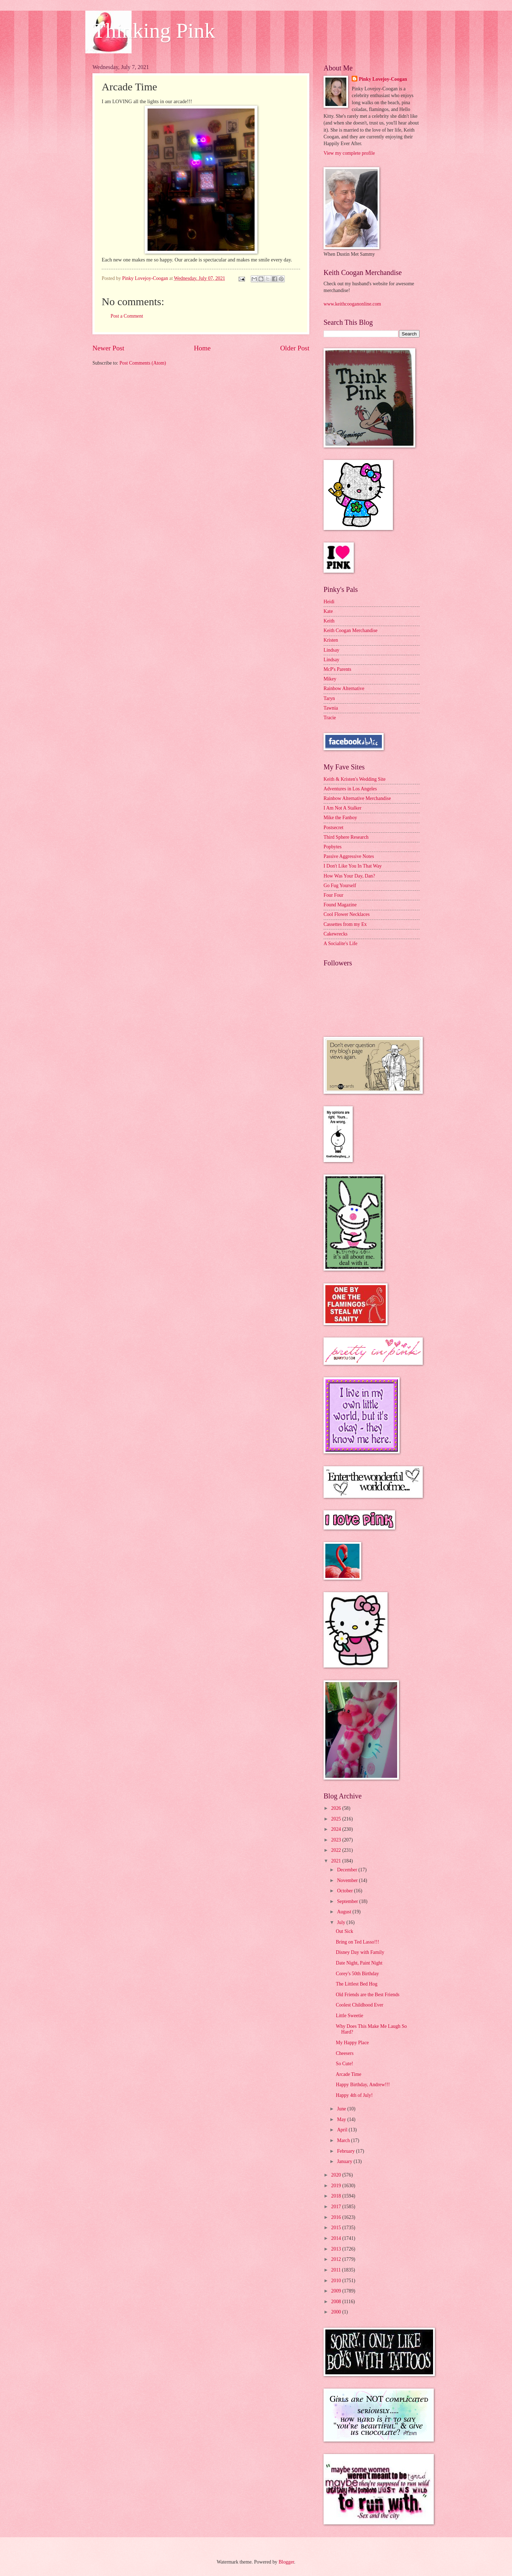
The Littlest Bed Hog (356, 1984)
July (341, 1922)
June (342, 2108)
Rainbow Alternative (344, 688)
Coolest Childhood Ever (359, 2005)
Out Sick (344, 1931)
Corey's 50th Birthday (357, 1973)
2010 (336, 2280)
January (345, 2161)
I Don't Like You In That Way (353, 866)
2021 (336, 1861)
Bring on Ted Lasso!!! (357, 1942)
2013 (336, 2249)
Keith (329, 621)
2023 (336, 1840)
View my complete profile (349, 153)
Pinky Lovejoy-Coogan (383, 79)
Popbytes (333, 846)
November (348, 1880)
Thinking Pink (153, 30)
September (348, 1901)
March (344, 2140)
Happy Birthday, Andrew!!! (363, 2084)
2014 (336, 2238)
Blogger (286, 2562)
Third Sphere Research (346, 837)
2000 (336, 2312)
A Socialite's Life (340, 943)
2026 (336, 1808)
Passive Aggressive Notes (349, 856)
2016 (336, 2217)
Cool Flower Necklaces (347, 914)
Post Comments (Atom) (142, 363)
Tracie (330, 717)
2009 (336, 2291)
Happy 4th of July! (354, 2095)
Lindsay (331, 650)
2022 (336, 1850)
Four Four (333, 895)
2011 (336, 2270)
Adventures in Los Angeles (350, 788)
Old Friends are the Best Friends (367, 1994)
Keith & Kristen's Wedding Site (354, 779)
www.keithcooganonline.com (352, 304)
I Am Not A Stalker (343, 808)
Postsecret (333, 827)
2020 (336, 2175)
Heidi (329, 601)
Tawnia (331, 708)
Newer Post (108, 348)
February (346, 2151)
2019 (336, 2185)
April (343, 2129)
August (344, 1911)
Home (202, 348)
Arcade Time (348, 2074)
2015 (336, 2227)
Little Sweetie (349, 2015)
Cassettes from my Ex (345, 924)
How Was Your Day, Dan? (349, 876)
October (345, 1890)
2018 (336, 2196)
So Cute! (344, 2063)
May (342, 2119)
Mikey (330, 679)
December (347, 1869)
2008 (336, 2301)
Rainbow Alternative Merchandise (357, 798)
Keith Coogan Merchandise (351, 630)
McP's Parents (337, 669)
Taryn (329, 698)
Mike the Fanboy (340, 817)
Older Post (294, 348)
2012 (336, 2259)
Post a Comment (127, 316)
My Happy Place (352, 2042)
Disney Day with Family (360, 1952)
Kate (328, 611)
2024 (336, 1829)
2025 (336, 1819)
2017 (336, 2206)
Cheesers (344, 2053)
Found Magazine (340, 904)
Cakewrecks (335, 934)
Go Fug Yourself (340, 885)
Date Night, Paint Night (359, 1963)
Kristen (331, 640)
